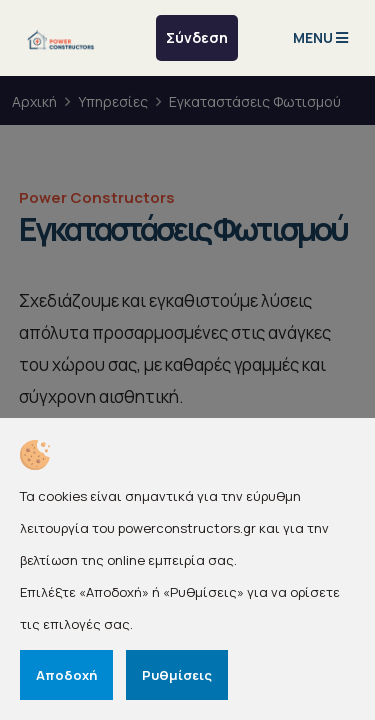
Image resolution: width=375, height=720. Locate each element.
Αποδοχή (66, 675)
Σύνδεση (197, 37)
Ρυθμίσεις (177, 675)
